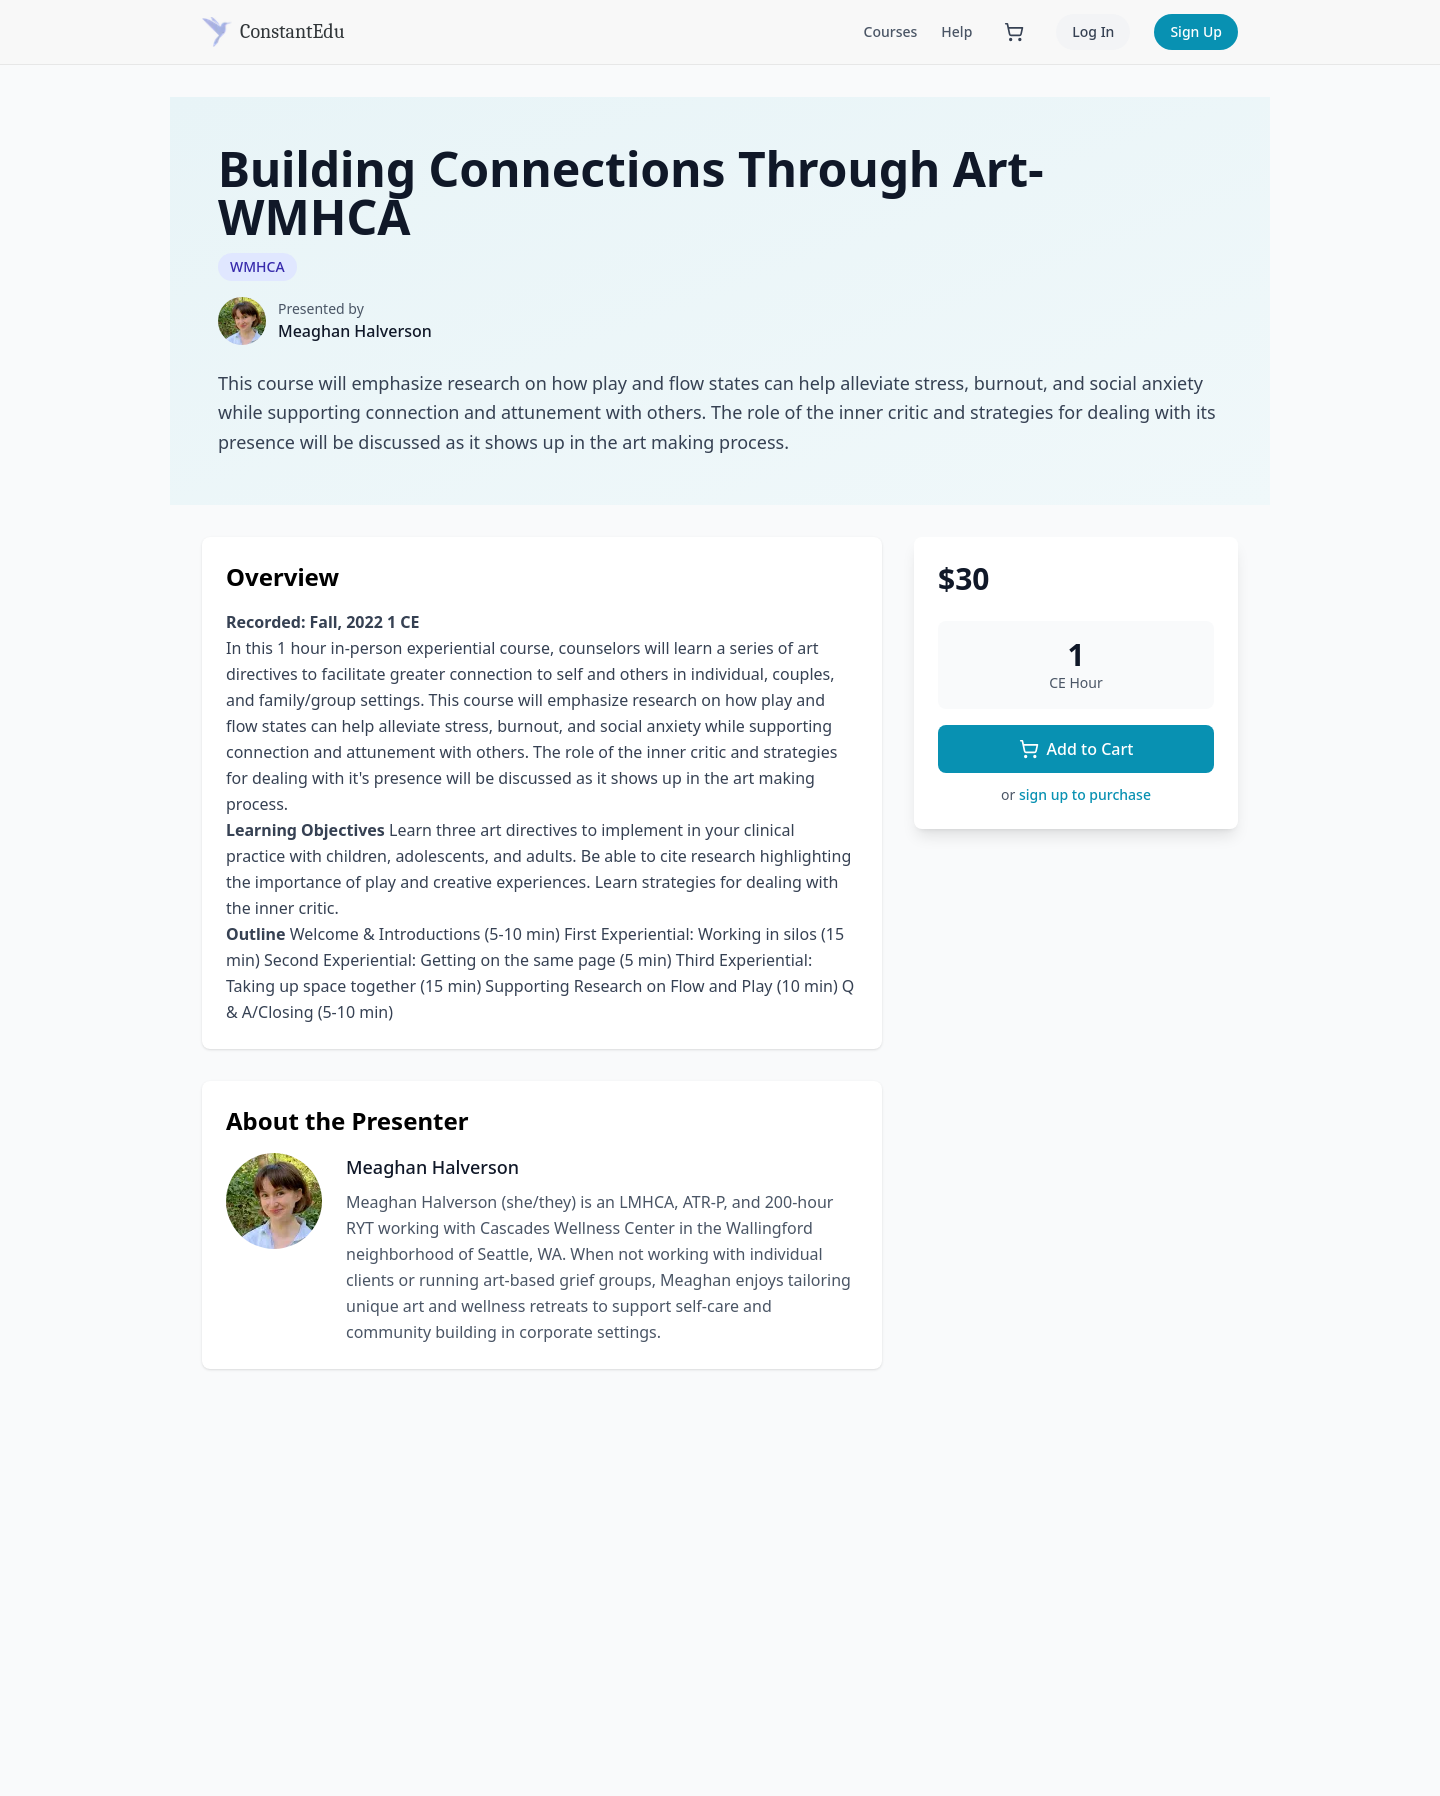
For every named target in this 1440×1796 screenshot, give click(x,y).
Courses (891, 31)
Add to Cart (1076, 749)
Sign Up (1196, 31)
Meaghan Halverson (355, 331)
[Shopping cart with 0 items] (1014, 32)
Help (956, 31)
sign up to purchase (1085, 794)
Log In (1093, 31)
